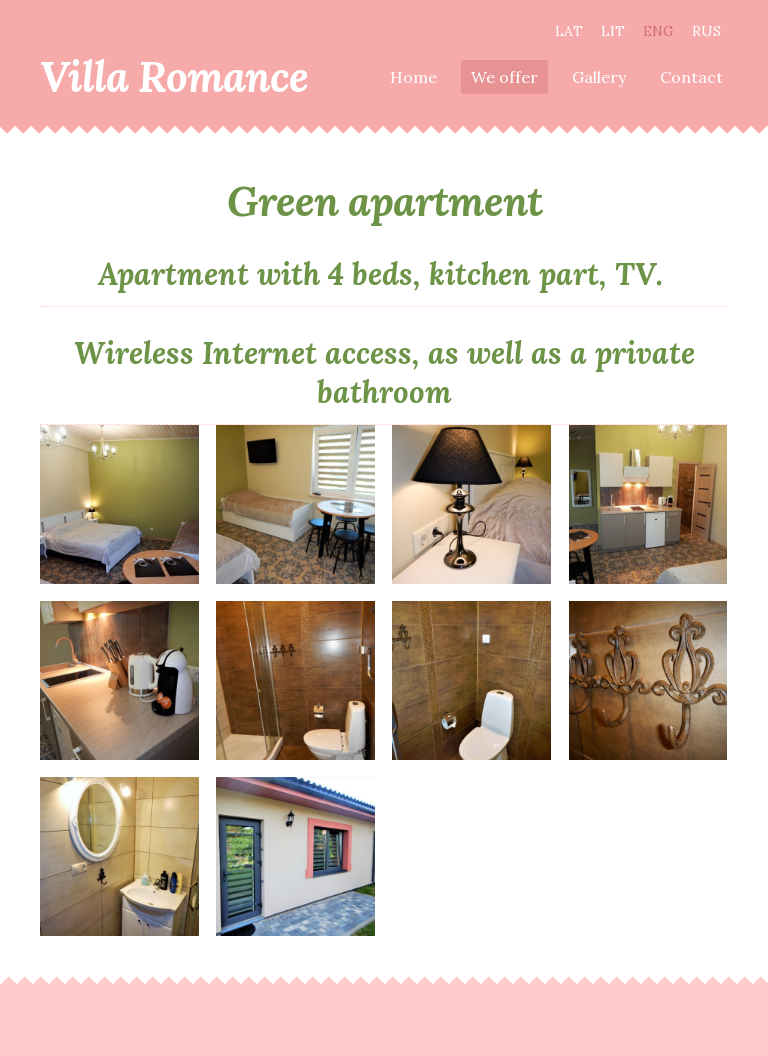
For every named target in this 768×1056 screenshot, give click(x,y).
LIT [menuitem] (613, 31)
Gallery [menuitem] (599, 77)
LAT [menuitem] (569, 31)
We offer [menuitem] (504, 77)
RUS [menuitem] (706, 31)
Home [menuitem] (413, 77)
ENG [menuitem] (658, 31)
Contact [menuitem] (691, 77)
